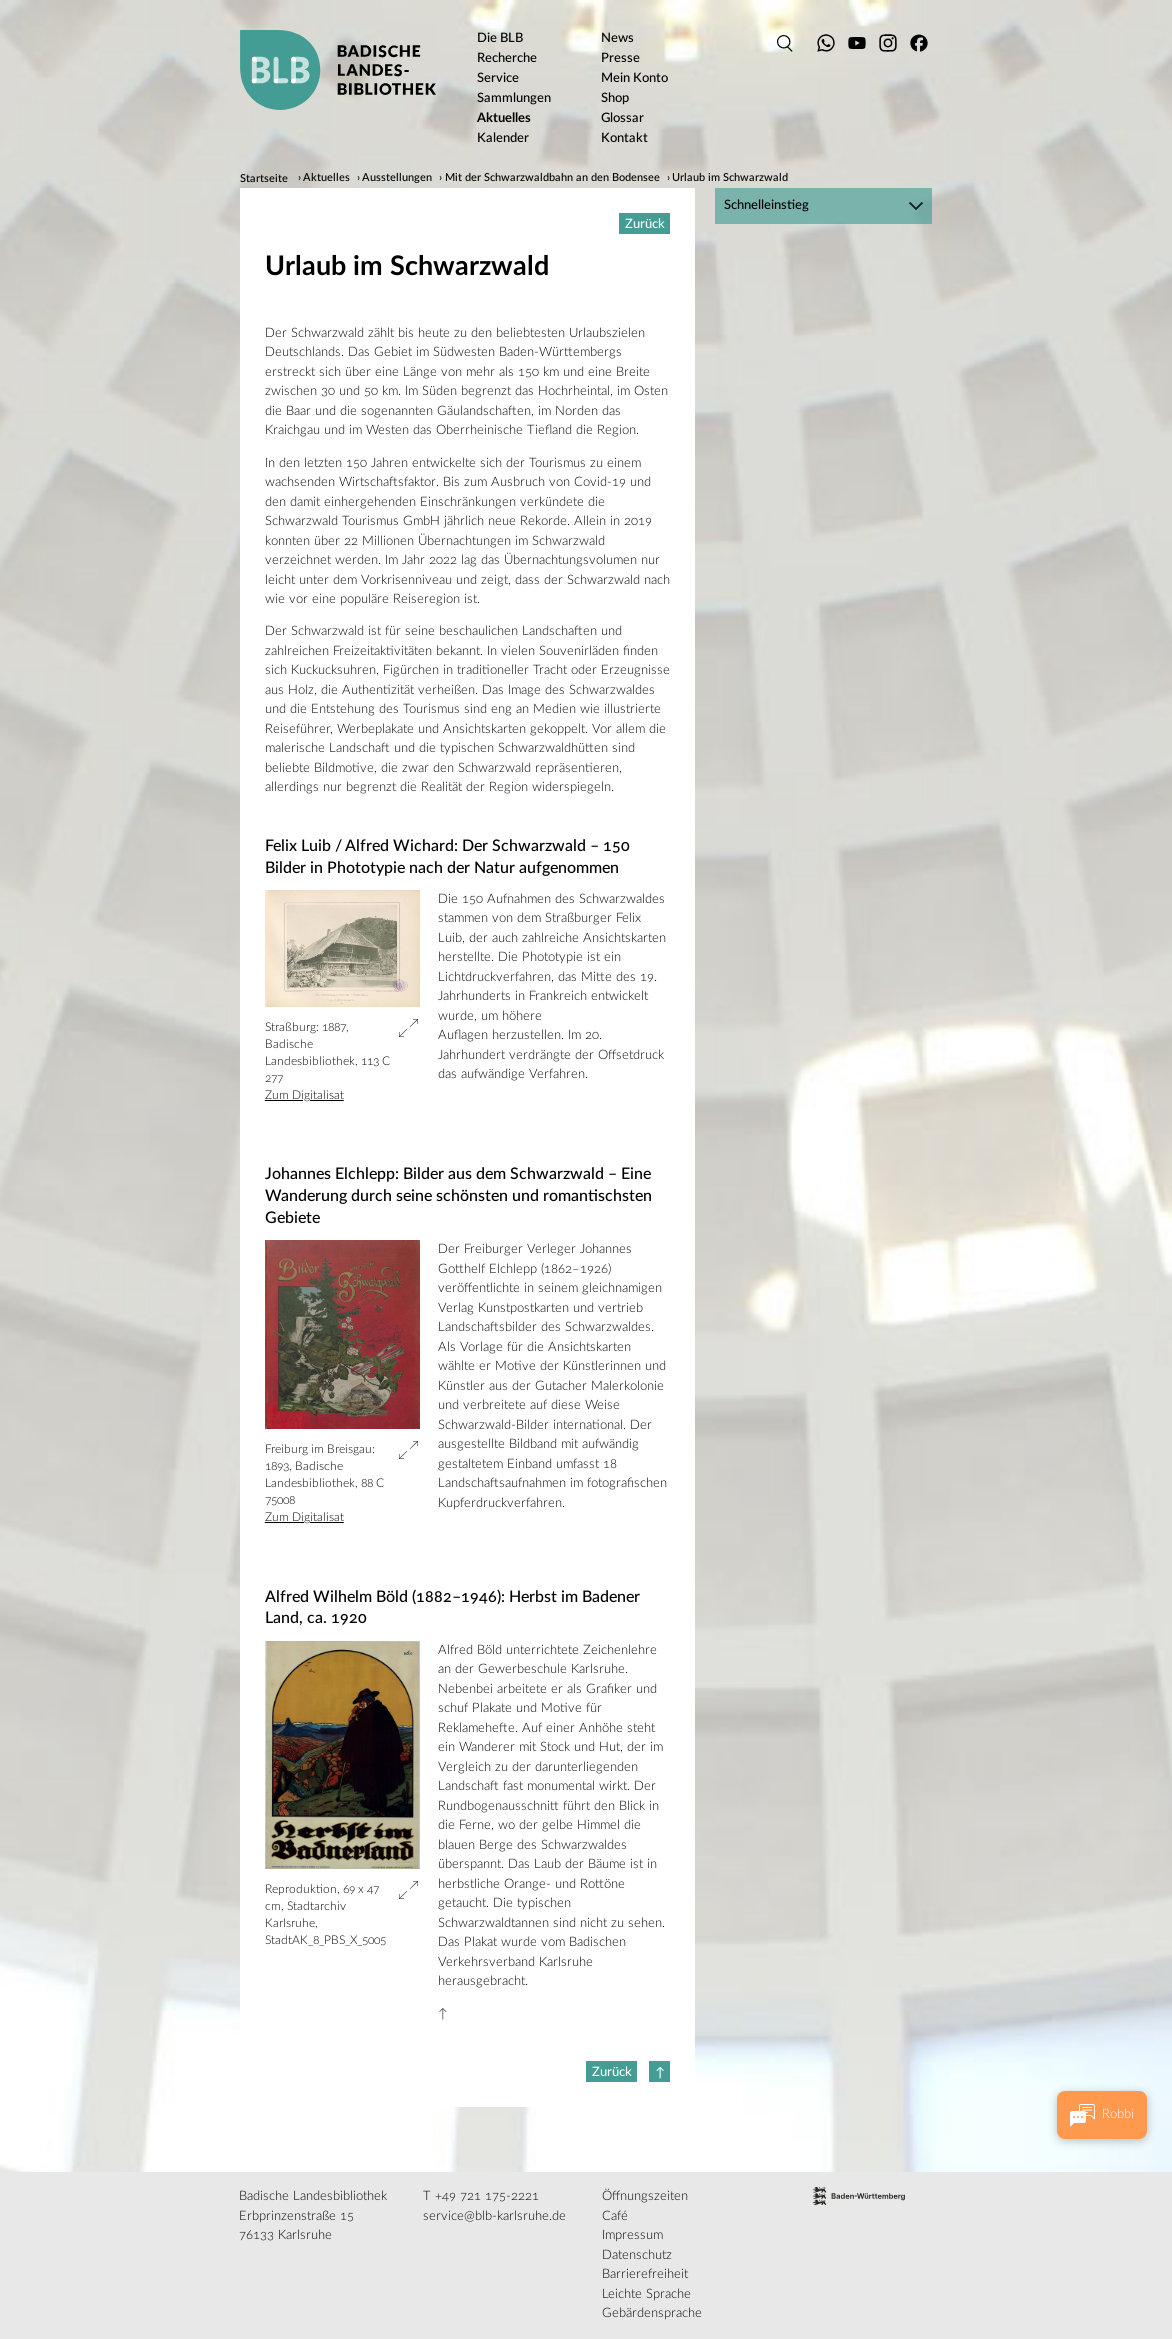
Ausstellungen (397, 179)
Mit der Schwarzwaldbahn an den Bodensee (552, 179)
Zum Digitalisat (304, 1095)
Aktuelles (326, 179)
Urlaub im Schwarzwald (730, 179)
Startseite (264, 179)
